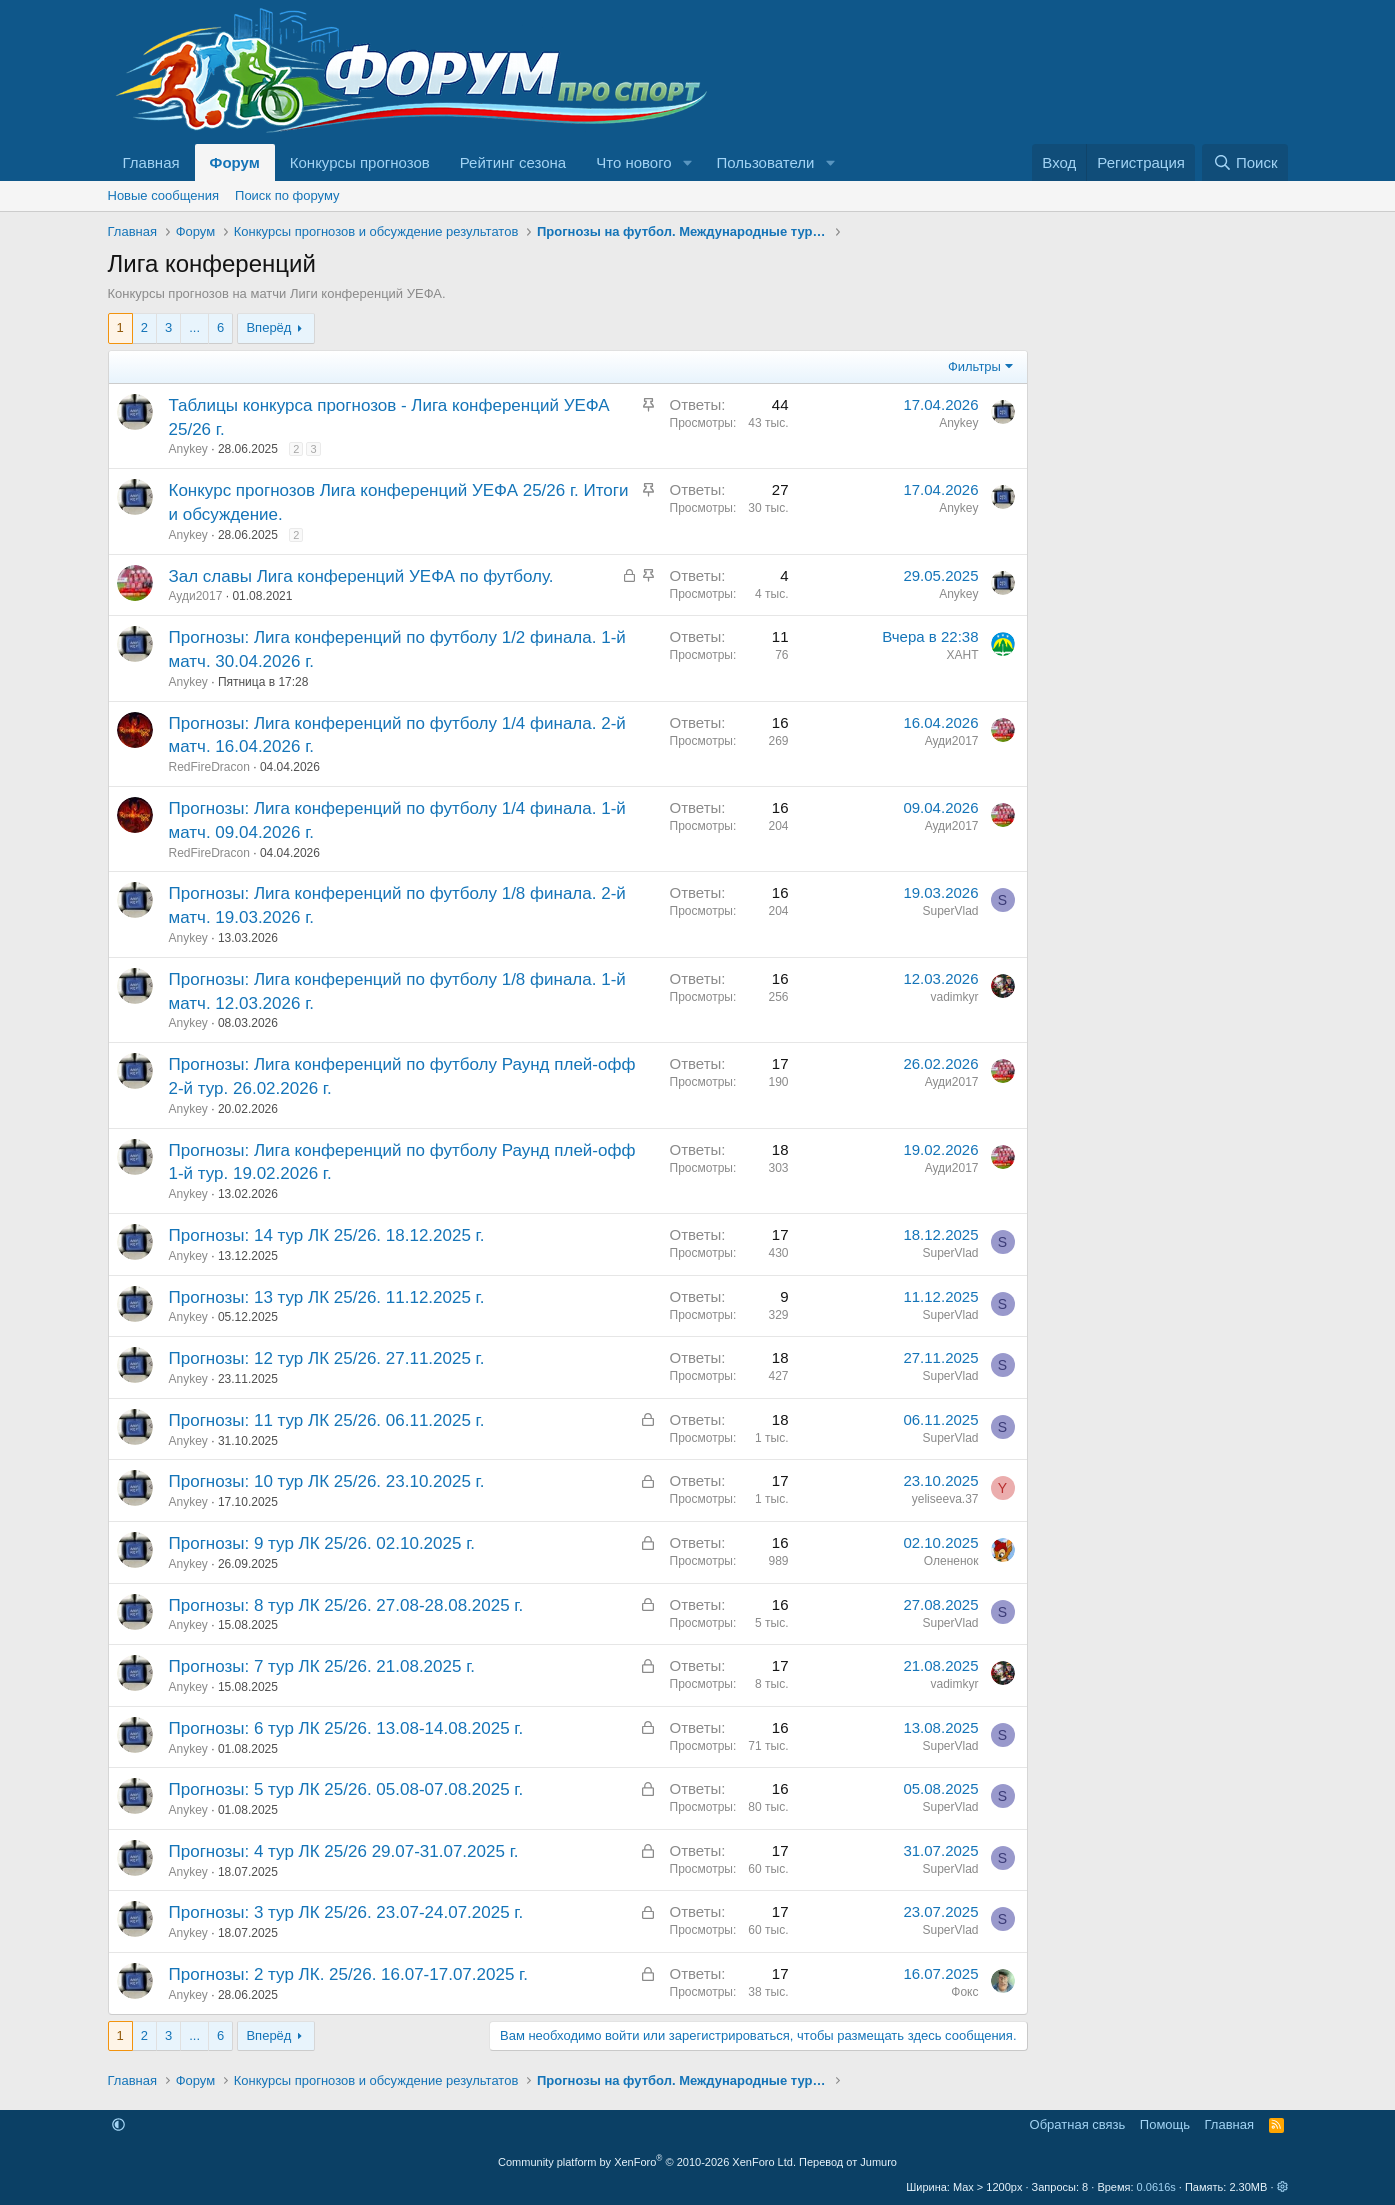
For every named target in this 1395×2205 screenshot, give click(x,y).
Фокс (964, 1992)
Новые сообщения (164, 195)
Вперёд (268, 327)
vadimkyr (954, 997)
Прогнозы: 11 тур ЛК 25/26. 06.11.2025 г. (327, 1420)
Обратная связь (1078, 2124)
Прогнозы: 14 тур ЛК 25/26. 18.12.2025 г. (327, 1235)
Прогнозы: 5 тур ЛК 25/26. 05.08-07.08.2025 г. (346, 1789)
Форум (235, 162)
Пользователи (766, 162)
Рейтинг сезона (513, 162)
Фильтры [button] (974, 366)
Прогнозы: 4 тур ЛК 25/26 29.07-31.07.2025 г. (344, 1851)
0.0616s (1156, 2187)
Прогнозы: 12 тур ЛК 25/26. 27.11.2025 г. (327, 1358)
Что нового (633, 162)
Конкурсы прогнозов (360, 162)
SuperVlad (950, 911)
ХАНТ (962, 655)
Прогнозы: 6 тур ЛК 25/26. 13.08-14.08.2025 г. (346, 1728)
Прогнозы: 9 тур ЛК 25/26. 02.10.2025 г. (322, 1543)
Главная (151, 162)
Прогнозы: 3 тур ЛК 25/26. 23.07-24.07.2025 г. (346, 1912)
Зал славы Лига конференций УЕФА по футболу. (361, 576)
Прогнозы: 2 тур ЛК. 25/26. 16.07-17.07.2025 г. (348, 1974)
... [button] (194, 327)
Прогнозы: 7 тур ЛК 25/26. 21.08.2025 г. (322, 1666)
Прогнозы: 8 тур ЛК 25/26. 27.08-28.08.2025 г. (346, 1605)
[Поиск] (1244, 162)
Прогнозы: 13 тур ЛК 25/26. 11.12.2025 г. (327, 1297)
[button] (688, 162)
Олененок (951, 1561)
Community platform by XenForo (647, 2162)
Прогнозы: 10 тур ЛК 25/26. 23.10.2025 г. (327, 1481)
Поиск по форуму (287, 195)
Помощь (1165, 2124)
